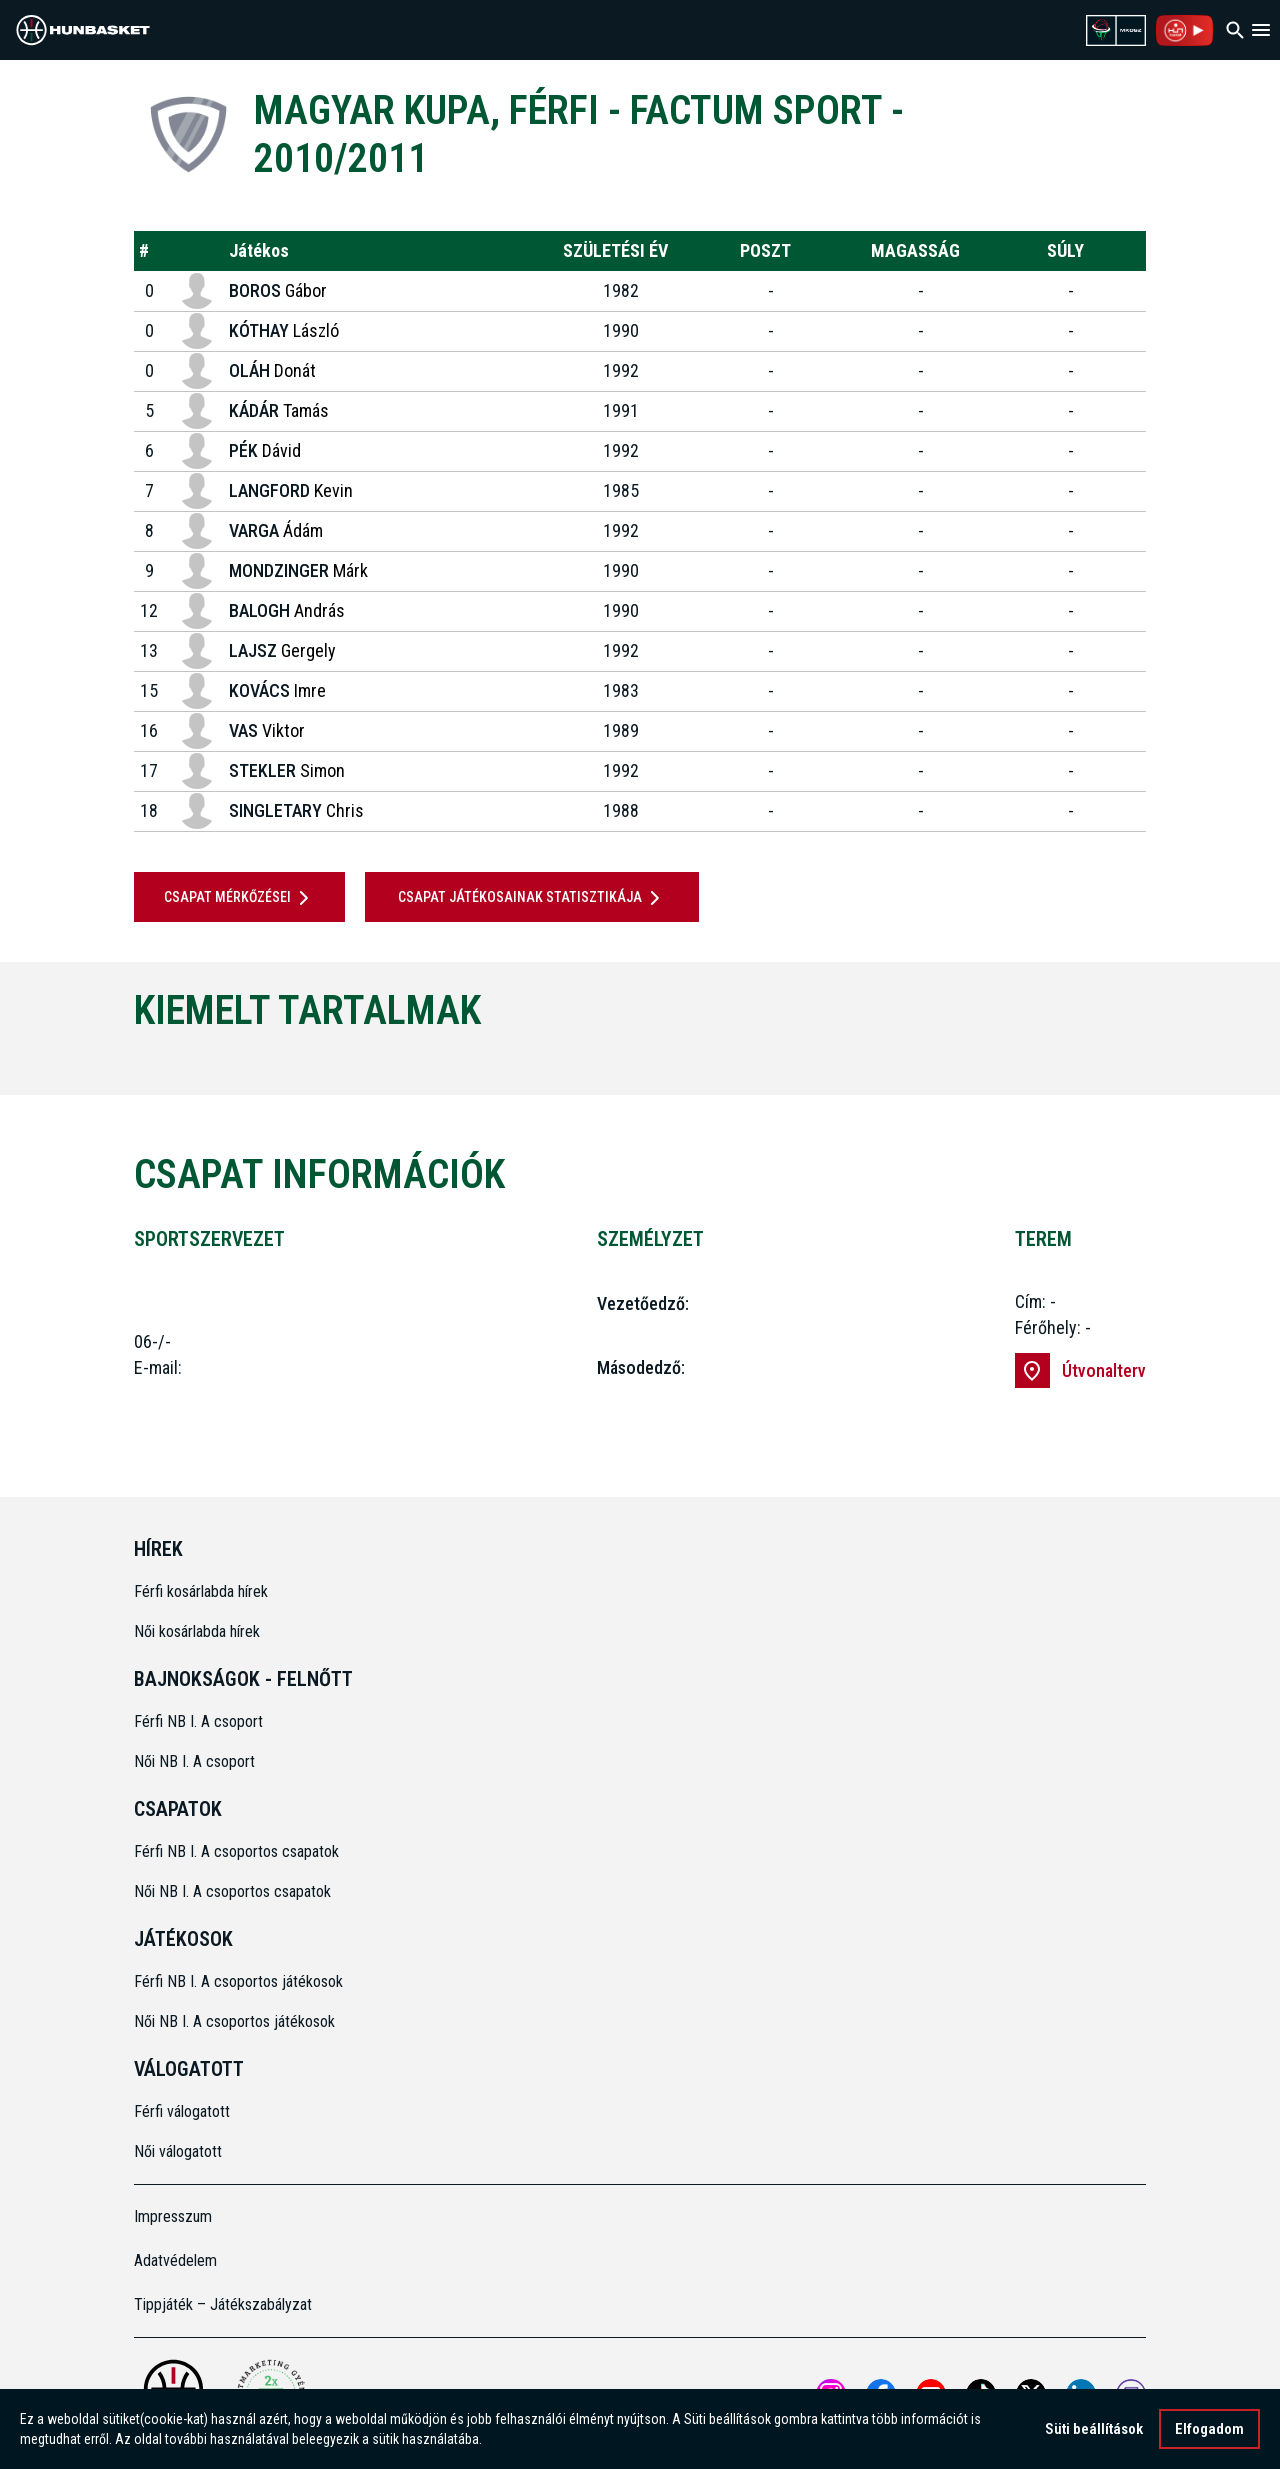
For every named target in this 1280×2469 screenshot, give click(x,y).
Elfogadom (1209, 2429)
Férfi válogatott (182, 2111)
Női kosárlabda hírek (197, 1631)
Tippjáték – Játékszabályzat (223, 2304)
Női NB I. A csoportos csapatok (234, 1891)
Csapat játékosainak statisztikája (532, 898)
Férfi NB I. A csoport (198, 1721)
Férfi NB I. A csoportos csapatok (238, 1851)
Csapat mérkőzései (240, 898)
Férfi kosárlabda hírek (201, 1591)
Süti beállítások (1094, 2429)
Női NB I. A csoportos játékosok (234, 2021)
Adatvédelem (175, 2260)
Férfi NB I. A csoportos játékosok (238, 1981)
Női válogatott (178, 2151)
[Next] (1179, 1060)
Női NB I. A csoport (194, 1761)
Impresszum (173, 2216)
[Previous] (101, 1060)
